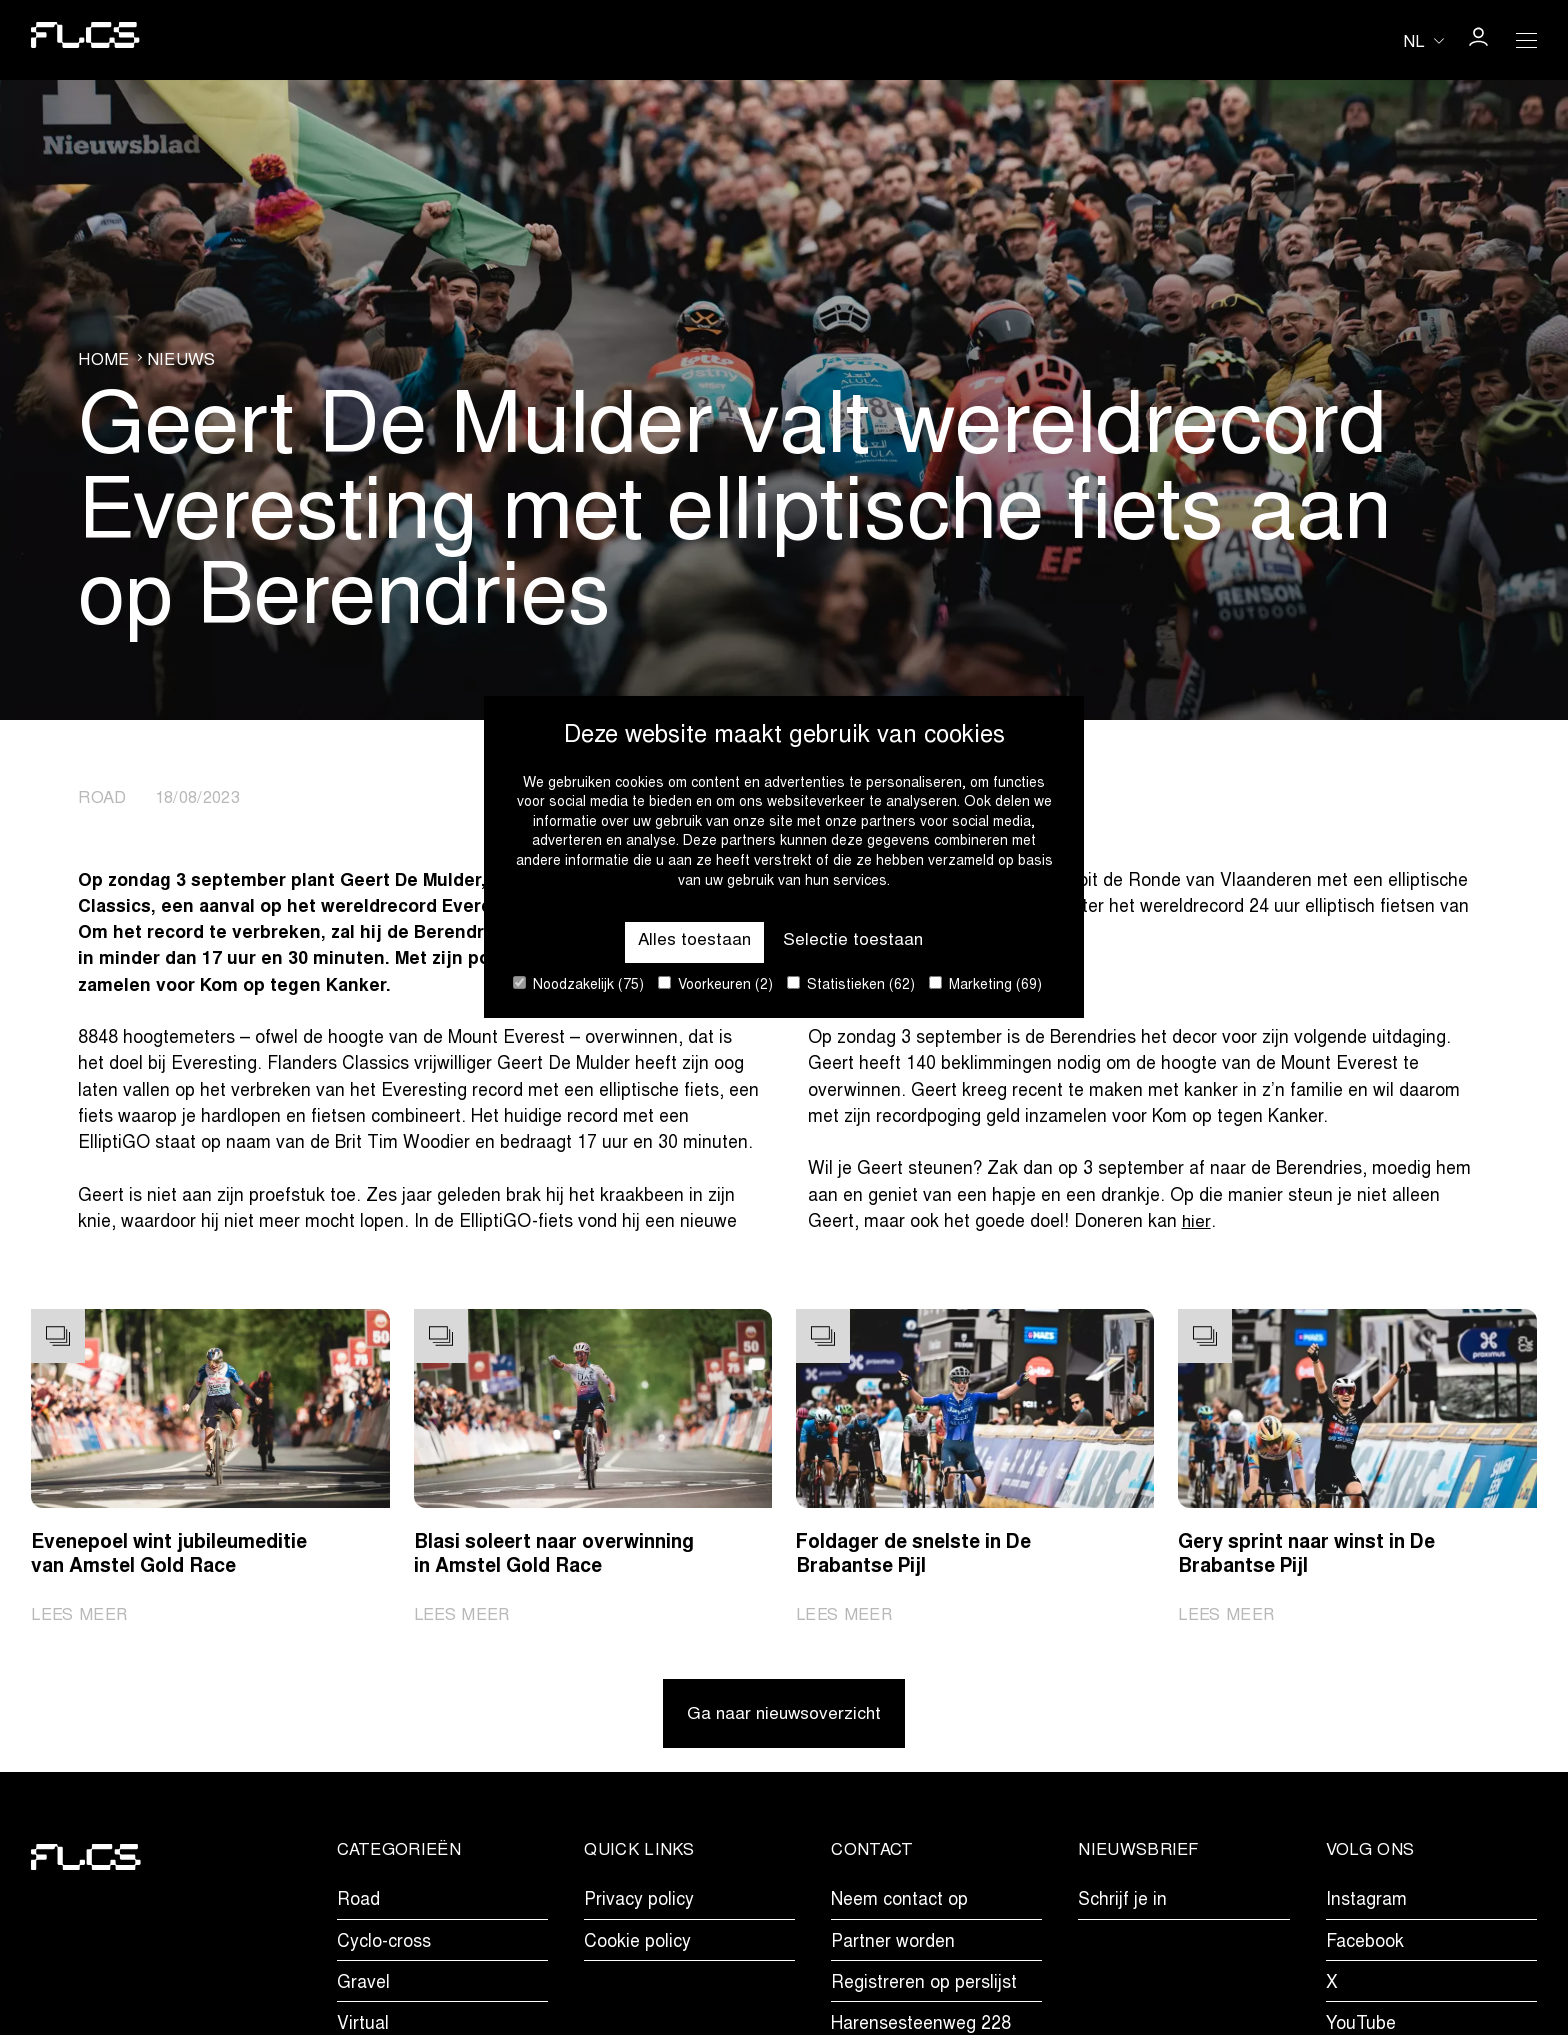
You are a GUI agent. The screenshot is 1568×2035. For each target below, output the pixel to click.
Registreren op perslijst (924, 1986)
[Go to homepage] (86, 39)
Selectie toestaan (854, 941)
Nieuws (181, 360)
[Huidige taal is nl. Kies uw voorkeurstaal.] (1423, 41)
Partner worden (893, 1945)
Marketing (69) (985, 984)
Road (358, 1904)
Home (103, 360)
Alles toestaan (693, 941)
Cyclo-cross (384, 1945)
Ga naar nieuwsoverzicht (784, 1717)
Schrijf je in (1122, 1904)
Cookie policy (637, 1945)
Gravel (363, 1986)
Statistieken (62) (851, 984)
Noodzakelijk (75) (578, 984)
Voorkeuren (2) (715, 984)
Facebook (1365, 1945)
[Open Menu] (1526, 40)
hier (1196, 1223)
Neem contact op (899, 1904)
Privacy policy (639, 1904)
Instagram (1366, 1904)
